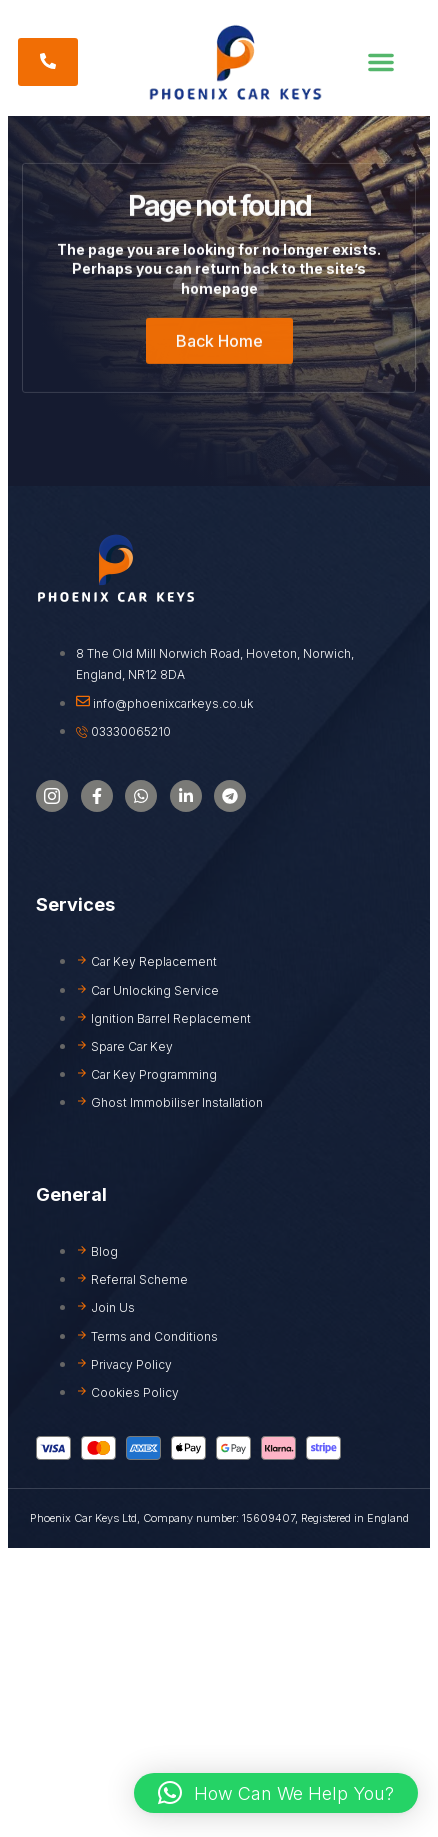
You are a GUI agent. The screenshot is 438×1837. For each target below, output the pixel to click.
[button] (381, 62)
